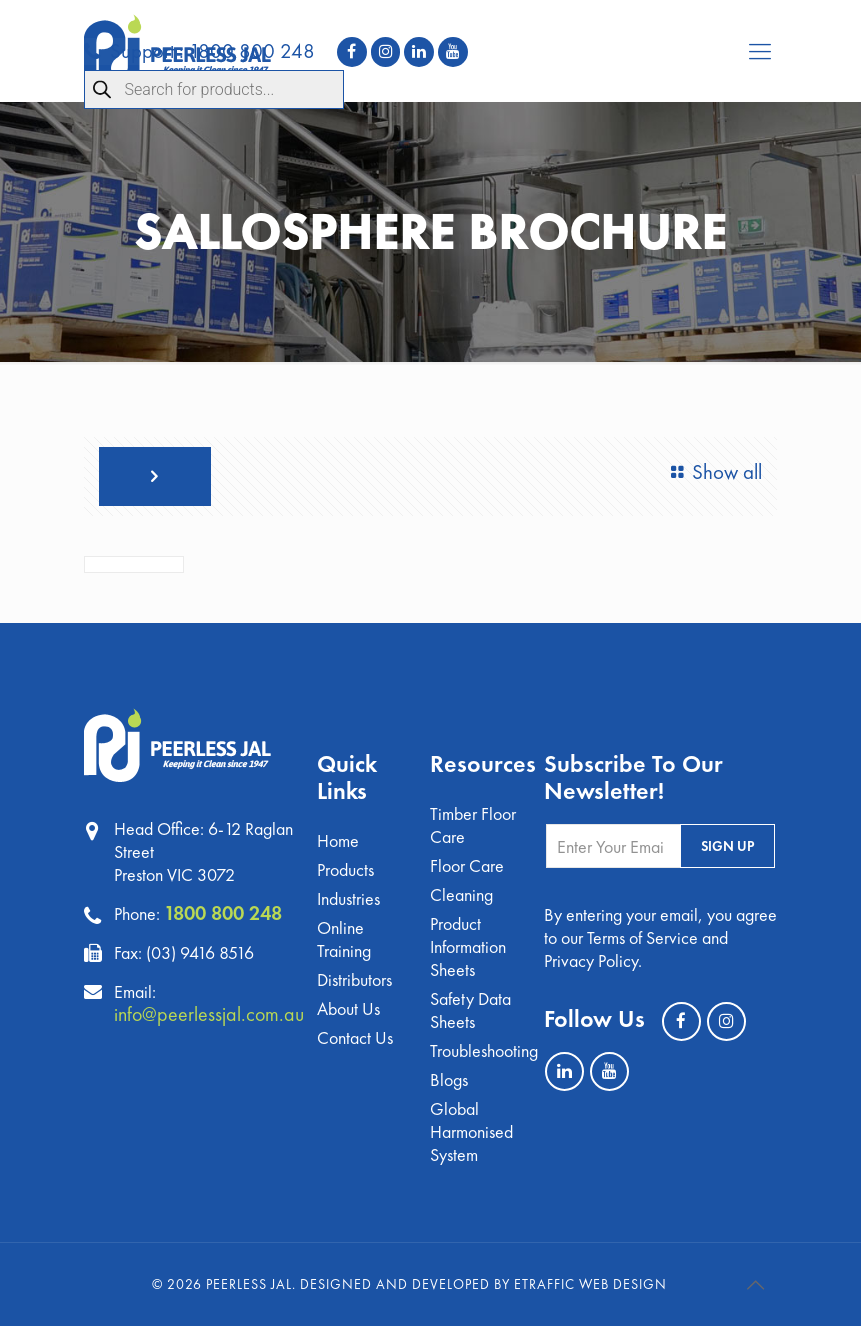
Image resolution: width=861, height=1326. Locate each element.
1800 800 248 (223, 913)
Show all (712, 471)
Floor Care (467, 865)
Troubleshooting (474, 1050)
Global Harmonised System (471, 1131)
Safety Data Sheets (470, 1010)
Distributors (354, 979)
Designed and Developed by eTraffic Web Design (483, 1284)
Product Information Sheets (468, 946)
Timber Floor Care (473, 825)
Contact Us (355, 1037)
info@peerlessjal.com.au (209, 1014)
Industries (348, 898)
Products (345, 869)
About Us (348, 1008)
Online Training (344, 939)
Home (338, 840)
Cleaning (461, 894)
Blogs (449, 1079)
